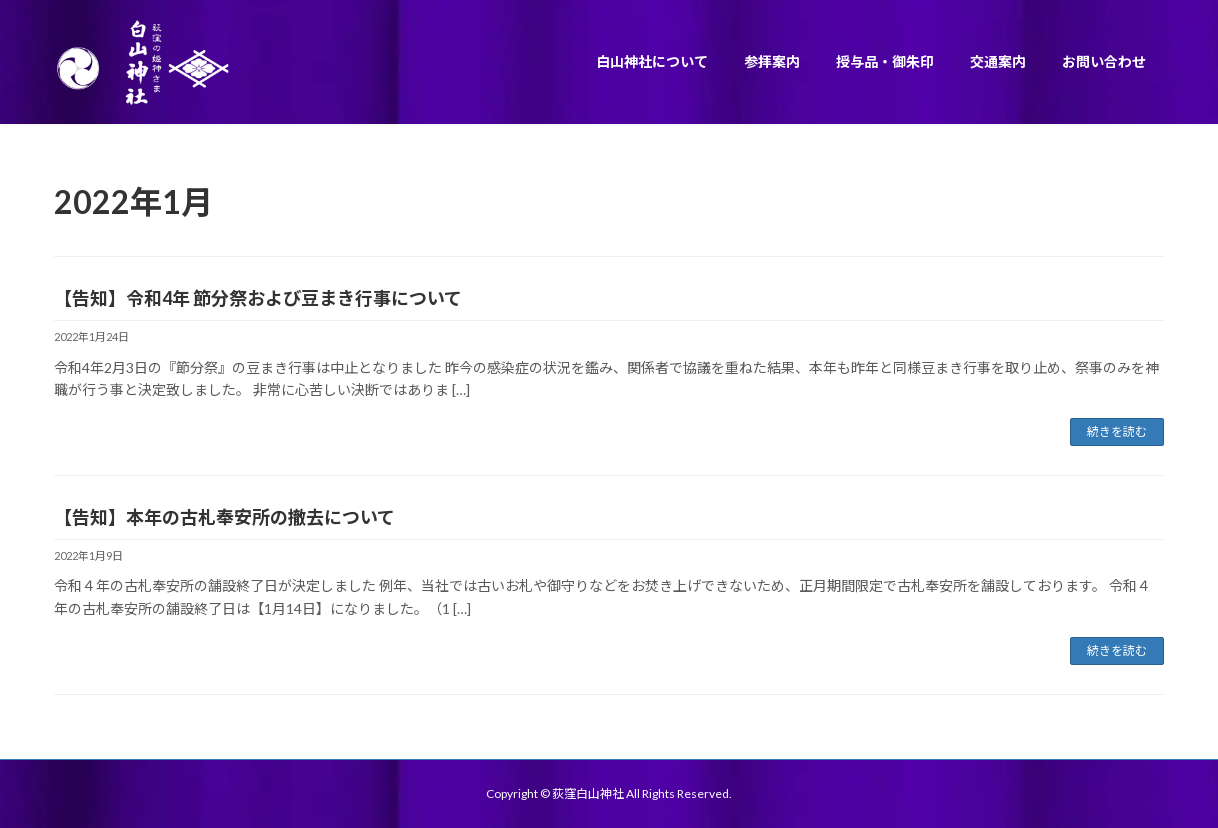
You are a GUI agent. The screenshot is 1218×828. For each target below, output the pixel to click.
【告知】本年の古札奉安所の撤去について (224, 517)
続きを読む (1117, 431)
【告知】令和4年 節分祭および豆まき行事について (258, 298)
